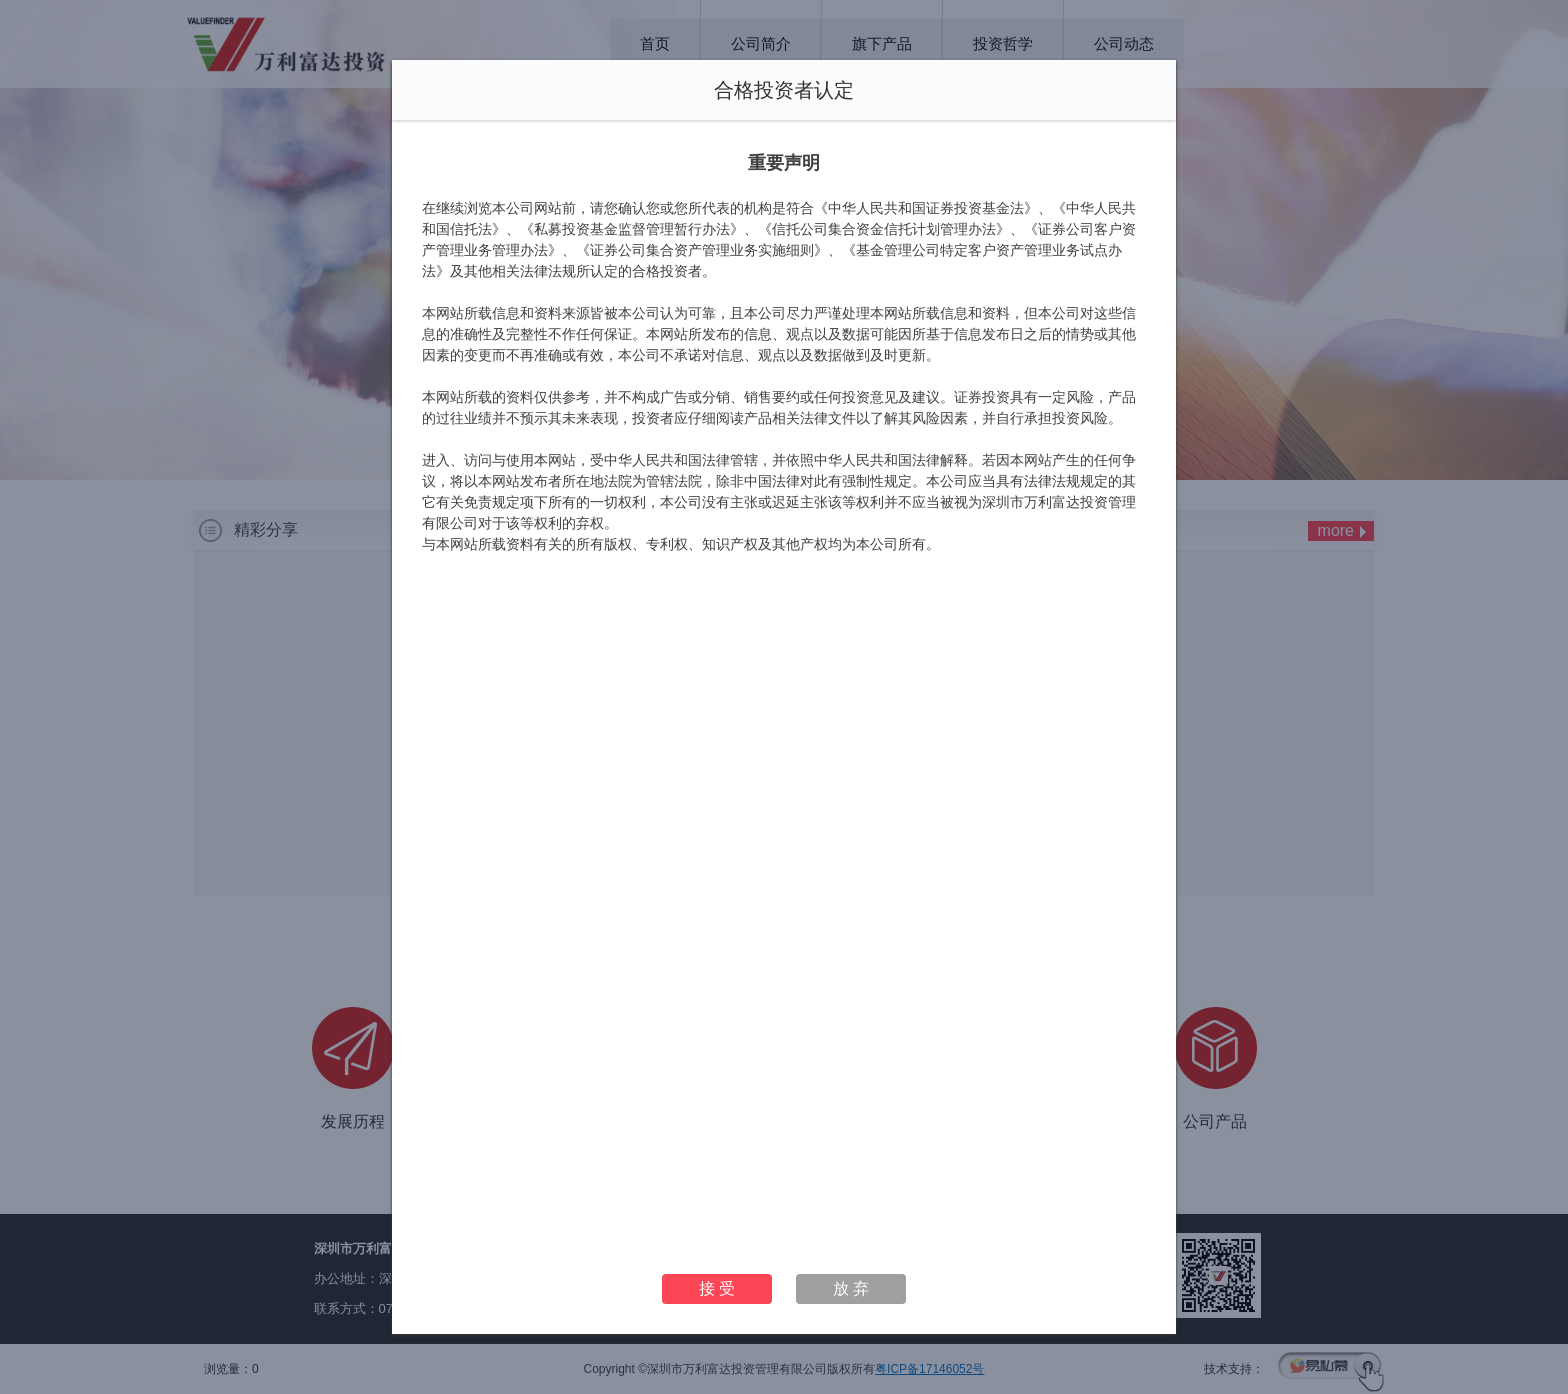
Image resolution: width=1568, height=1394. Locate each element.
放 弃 (851, 1288)
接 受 (717, 1288)
